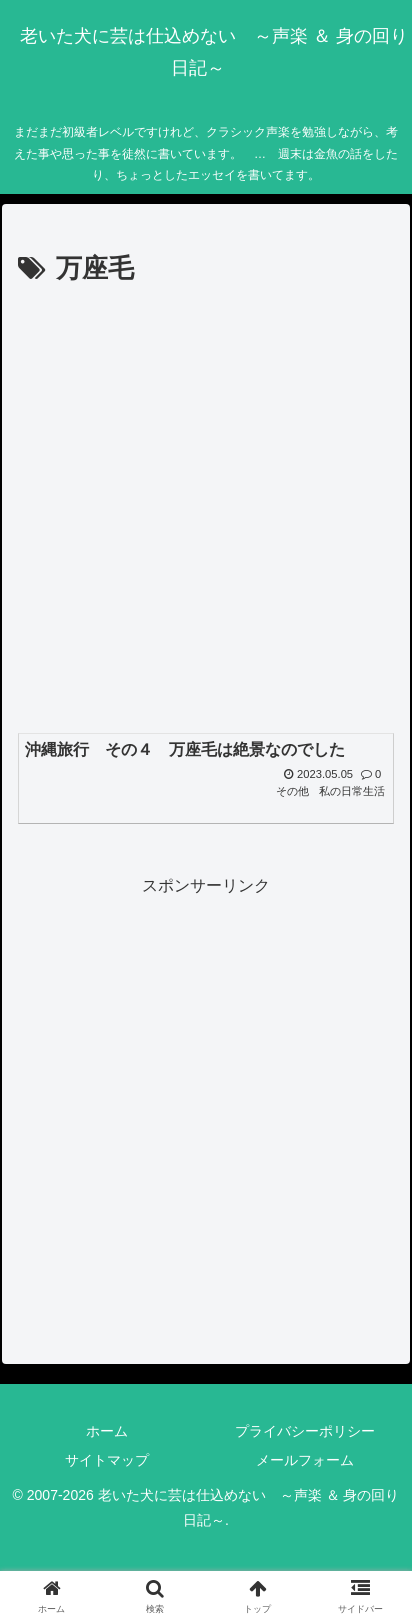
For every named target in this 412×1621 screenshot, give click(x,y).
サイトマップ (107, 1460)
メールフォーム (305, 1460)
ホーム (107, 1431)
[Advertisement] (206, 508)
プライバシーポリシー (305, 1431)
